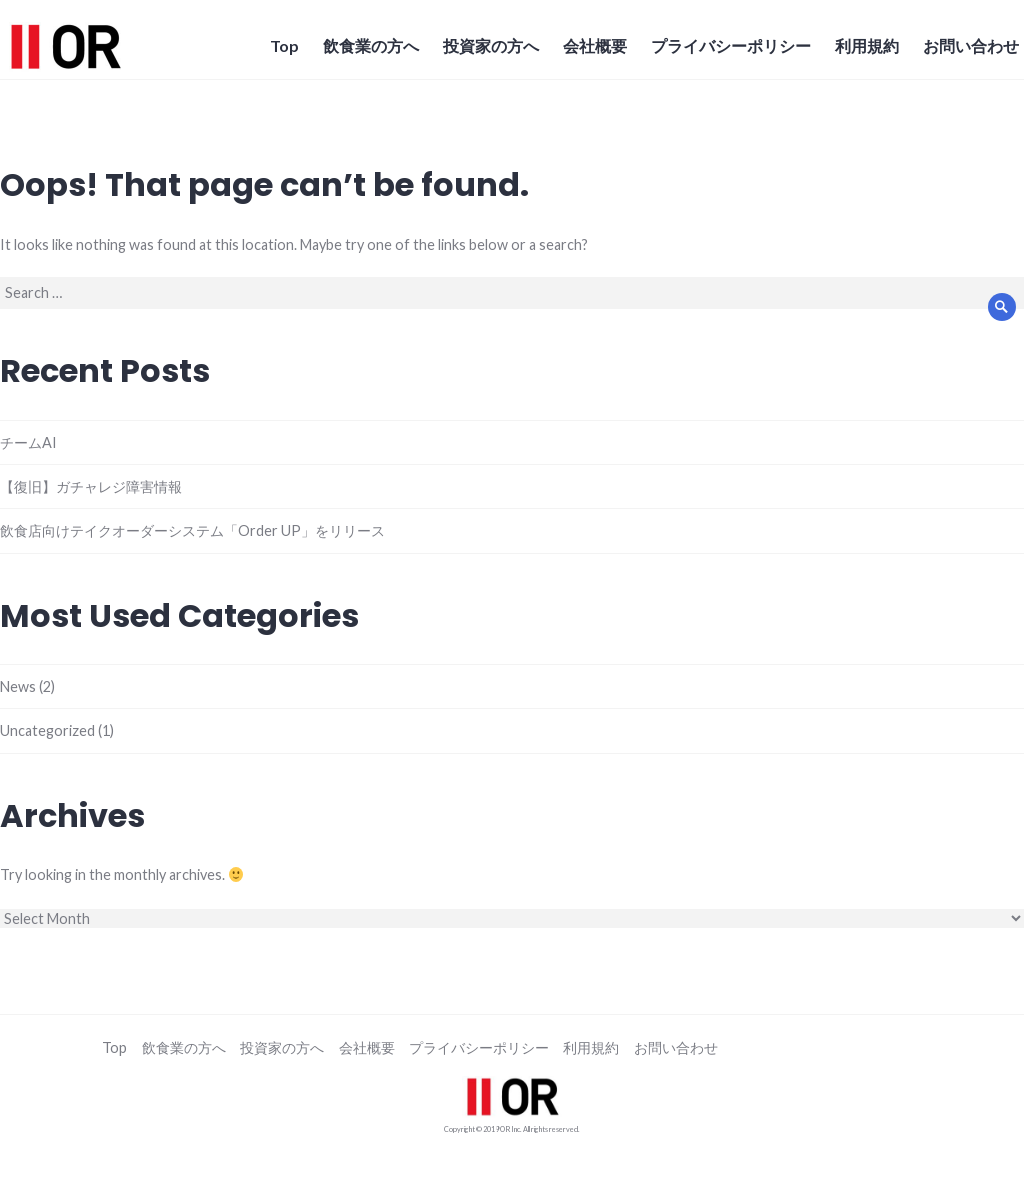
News (18, 686)
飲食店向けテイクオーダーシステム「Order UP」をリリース (192, 530)
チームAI (28, 442)
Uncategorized (47, 730)
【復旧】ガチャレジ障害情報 (91, 486)
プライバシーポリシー (731, 45)
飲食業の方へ (371, 45)
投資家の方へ (491, 45)
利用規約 (867, 45)
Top (284, 45)
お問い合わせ (971, 45)
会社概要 (595, 45)
